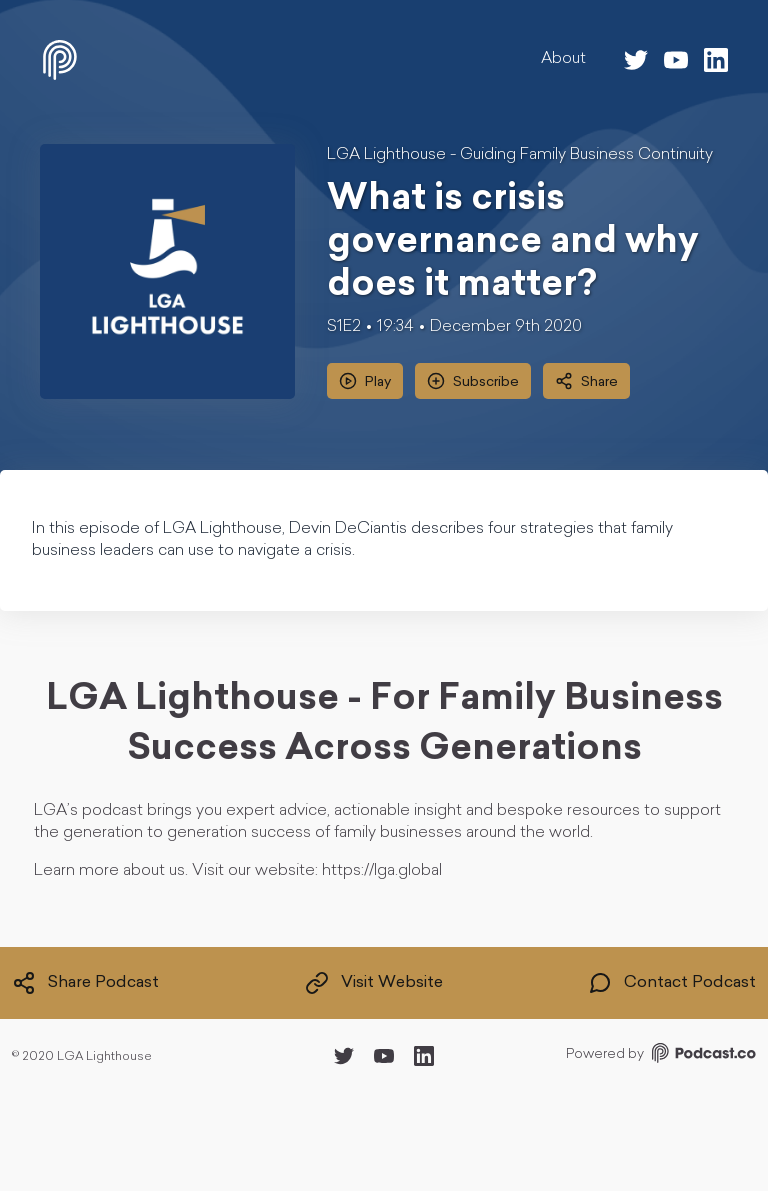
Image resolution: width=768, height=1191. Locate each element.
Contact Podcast (672, 983)
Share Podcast (85, 983)
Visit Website (374, 983)
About (563, 59)
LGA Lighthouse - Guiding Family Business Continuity (520, 155)
